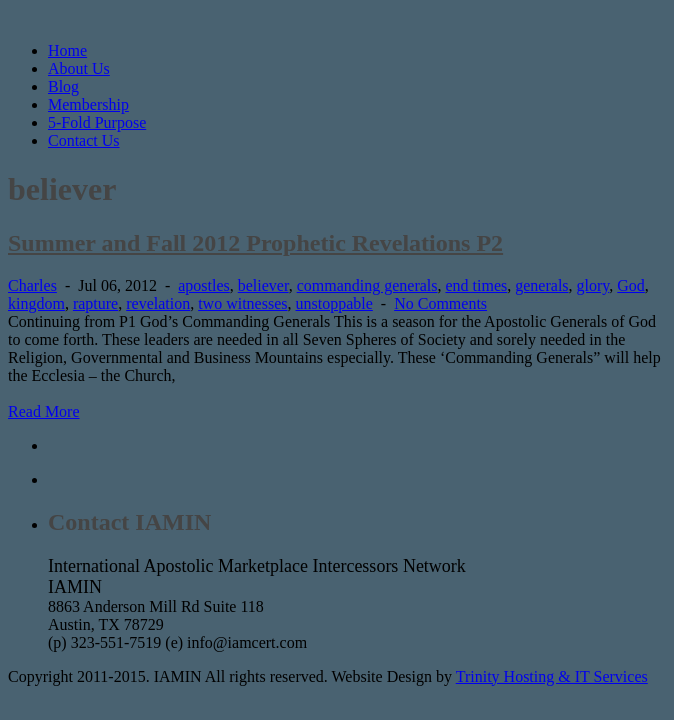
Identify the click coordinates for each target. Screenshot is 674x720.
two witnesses (242, 303)
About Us (79, 68)
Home (67, 50)
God (631, 285)
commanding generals (367, 285)
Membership (88, 104)
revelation (158, 303)
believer (263, 285)
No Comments (440, 303)
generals (541, 285)
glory (593, 285)
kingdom (36, 303)
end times (476, 285)
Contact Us (84, 140)
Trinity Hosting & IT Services (552, 676)
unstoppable (334, 303)
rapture (95, 303)
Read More (44, 411)
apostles (204, 285)
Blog (63, 86)
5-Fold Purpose (97, 122)
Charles (32, 285)
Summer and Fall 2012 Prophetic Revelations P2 (255, 243)
